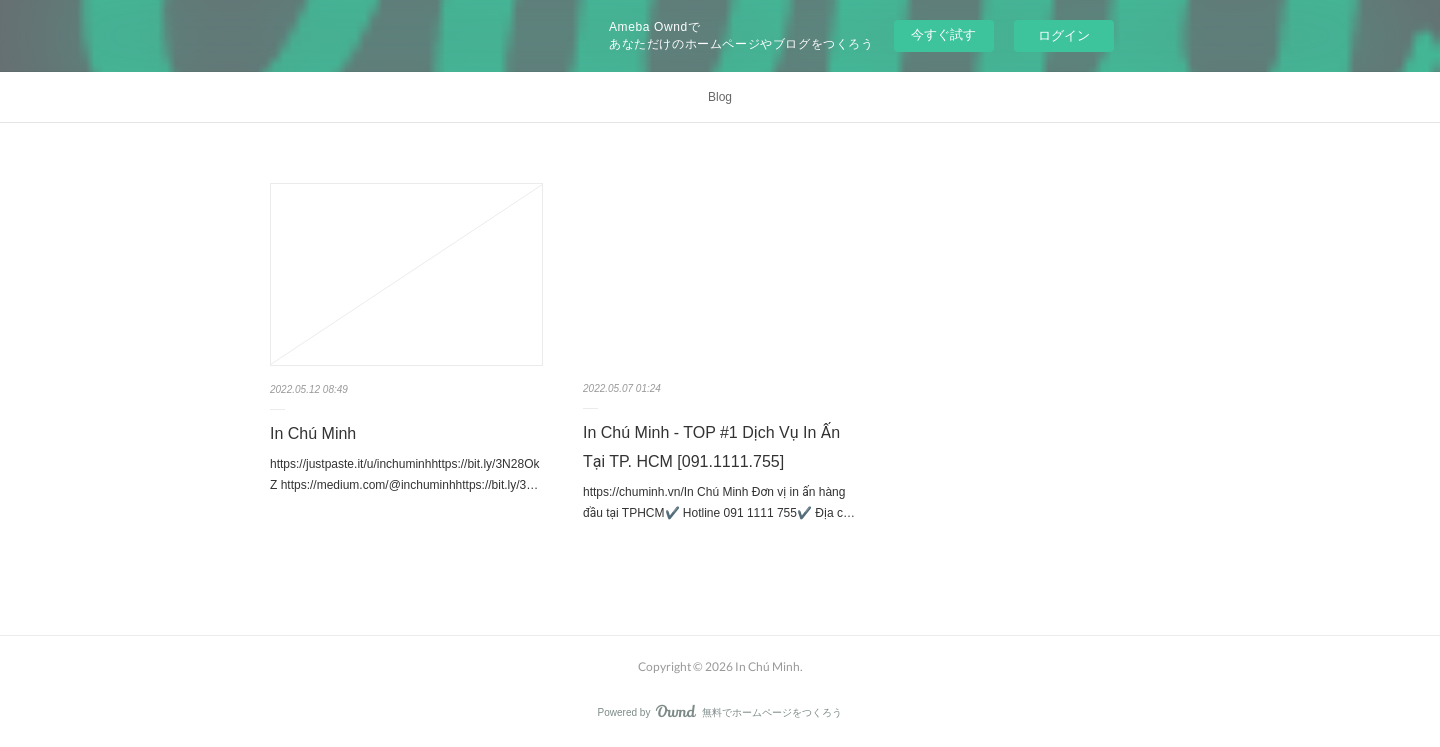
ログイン (1064, 35)
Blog (720, 97)
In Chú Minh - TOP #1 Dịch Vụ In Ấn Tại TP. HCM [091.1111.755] (711, 447)
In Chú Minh (313, 433)
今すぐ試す (943, 34)
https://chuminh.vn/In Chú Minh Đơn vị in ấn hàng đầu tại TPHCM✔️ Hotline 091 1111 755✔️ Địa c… (719, 503)
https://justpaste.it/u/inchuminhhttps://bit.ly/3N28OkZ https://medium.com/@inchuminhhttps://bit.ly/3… (404, 475)
